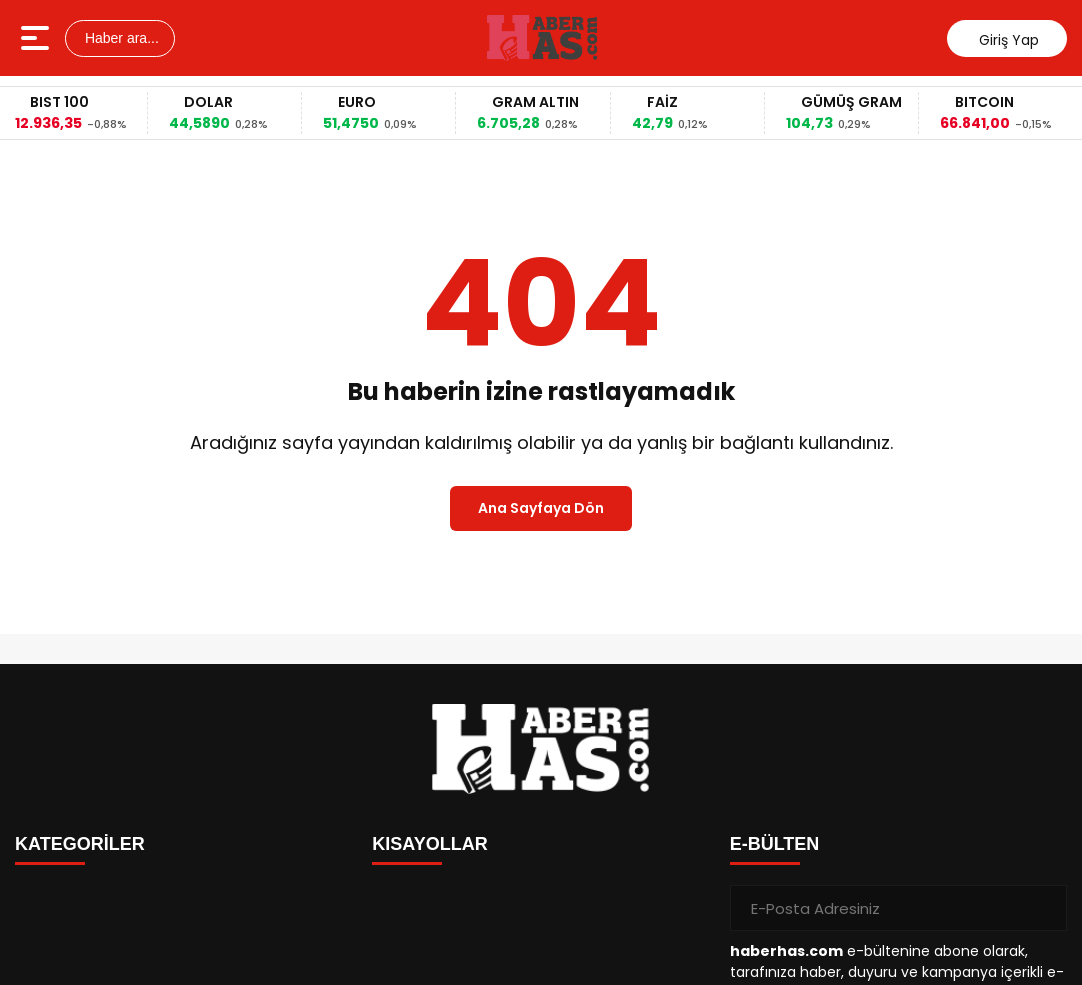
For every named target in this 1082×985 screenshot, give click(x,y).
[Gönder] (1044, 908)
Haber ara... (120, 38)
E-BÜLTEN (775, 844)
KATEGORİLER (80, 844)
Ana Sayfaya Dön (541, 508)
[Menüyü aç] (37, 38)
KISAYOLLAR (429, 844)
